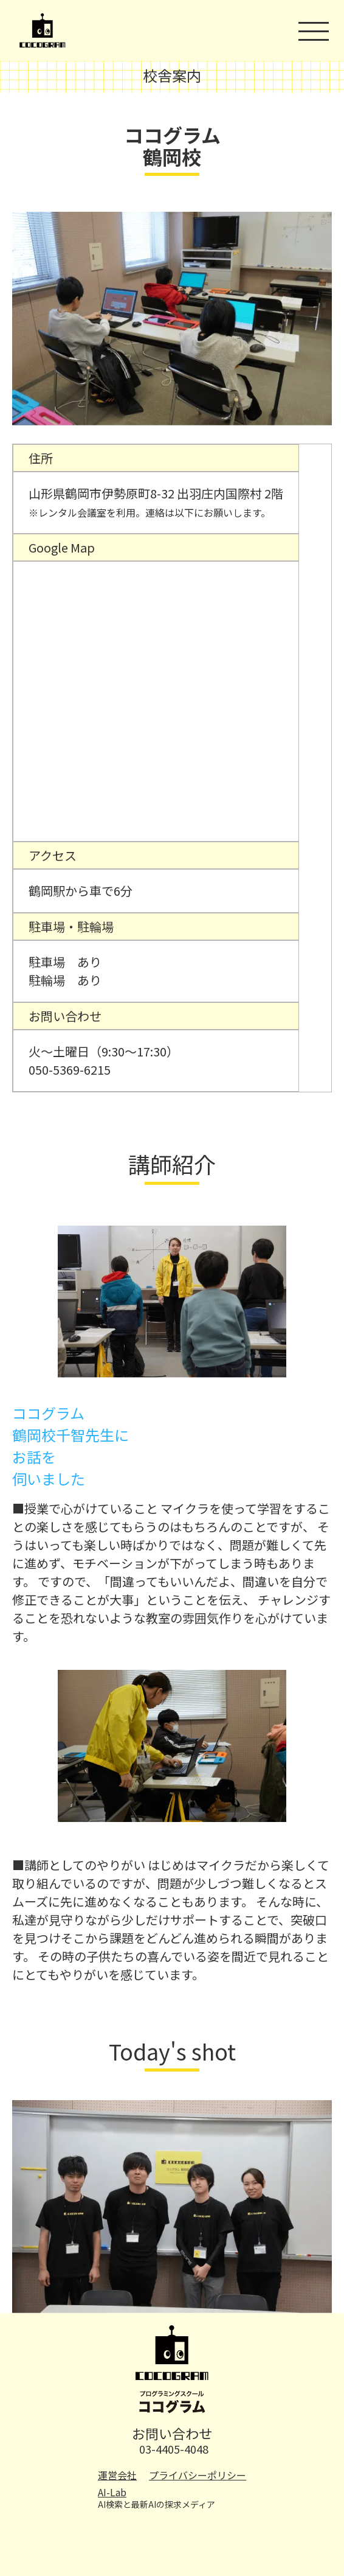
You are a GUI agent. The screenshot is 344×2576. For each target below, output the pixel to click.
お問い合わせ (172, 2433)
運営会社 (117, 2475)
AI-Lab (112, 2492)
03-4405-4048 (173, 2449)
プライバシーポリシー (197, 2475)
